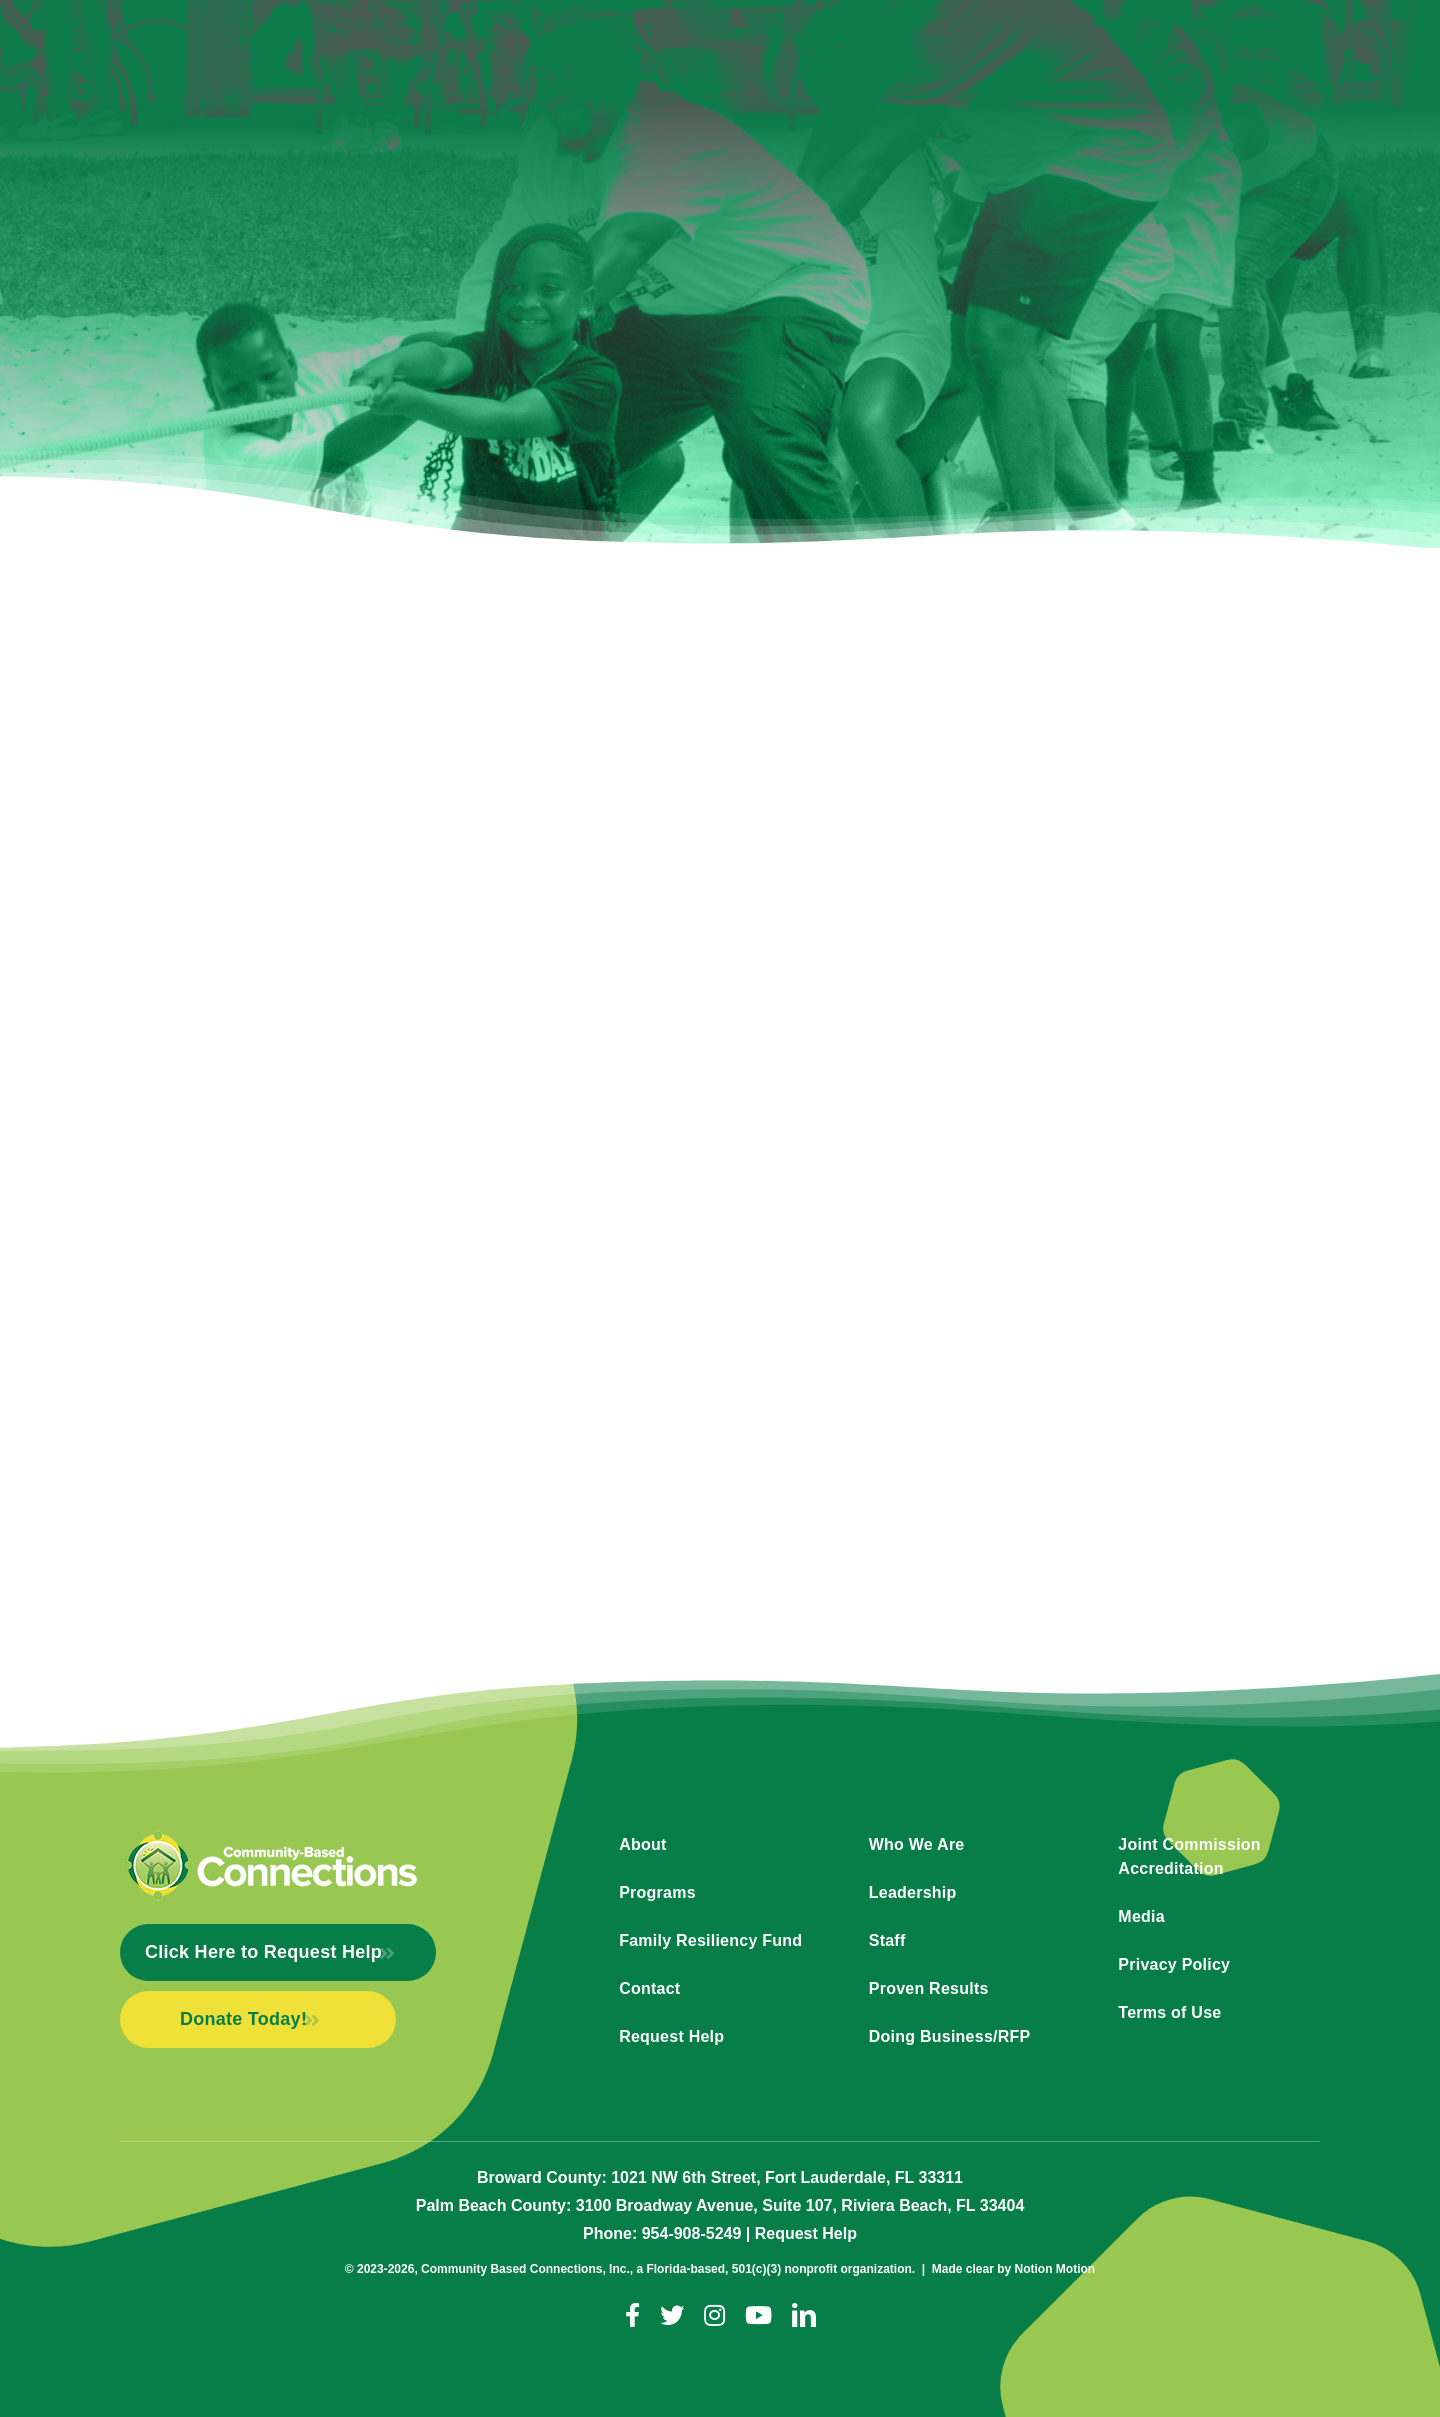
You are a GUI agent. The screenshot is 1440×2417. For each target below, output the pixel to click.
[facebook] (632, 2315)
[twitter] (672, 2315)
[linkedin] (804, 2315)
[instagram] (714, 2315)
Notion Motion (1055, 2269)
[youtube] (758, 2315)
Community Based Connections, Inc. (525, 2269)
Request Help (806, 2233)
